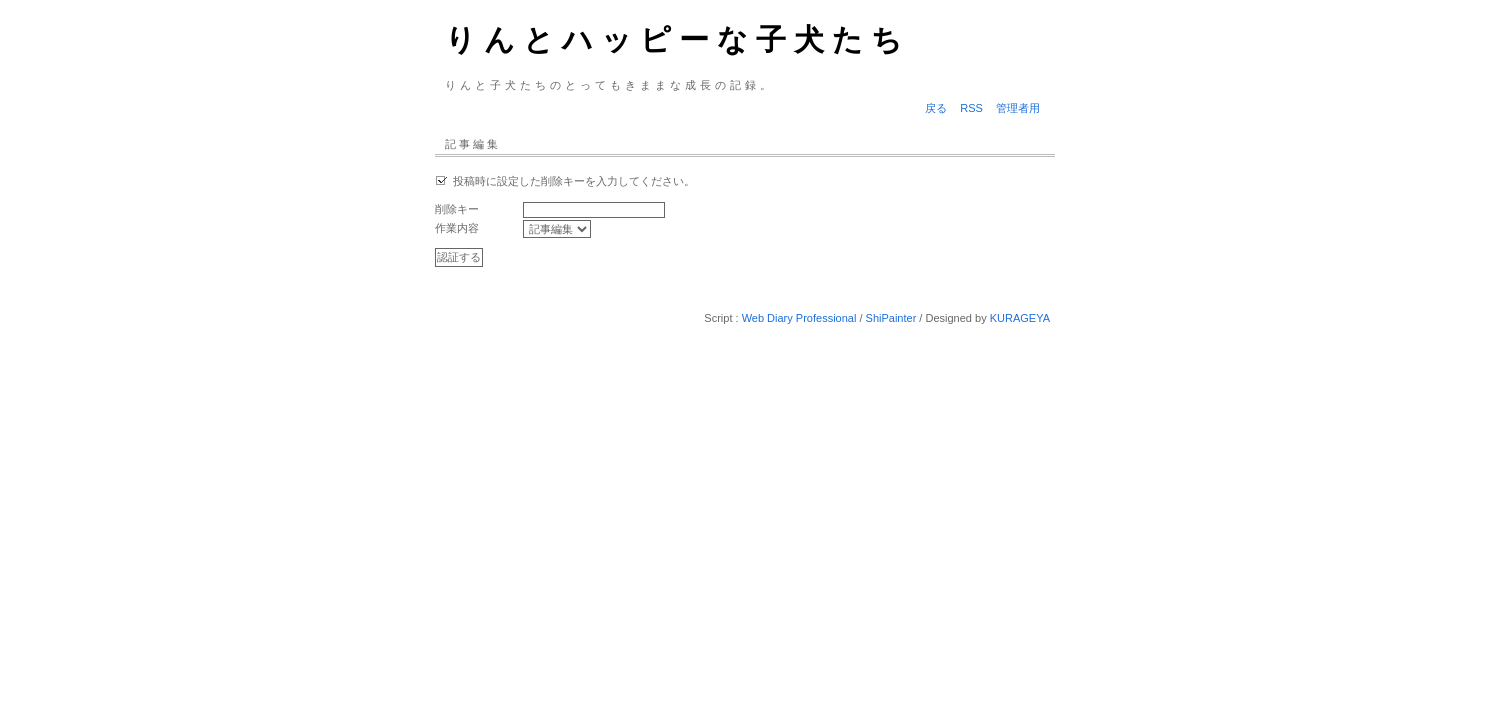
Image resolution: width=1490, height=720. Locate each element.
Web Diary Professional (799, 318)
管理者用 (1018, 108)
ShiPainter (891, 318)
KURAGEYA (1020, 318)
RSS (971, 108)
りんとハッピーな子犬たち (677, 39)
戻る (936, 108)
